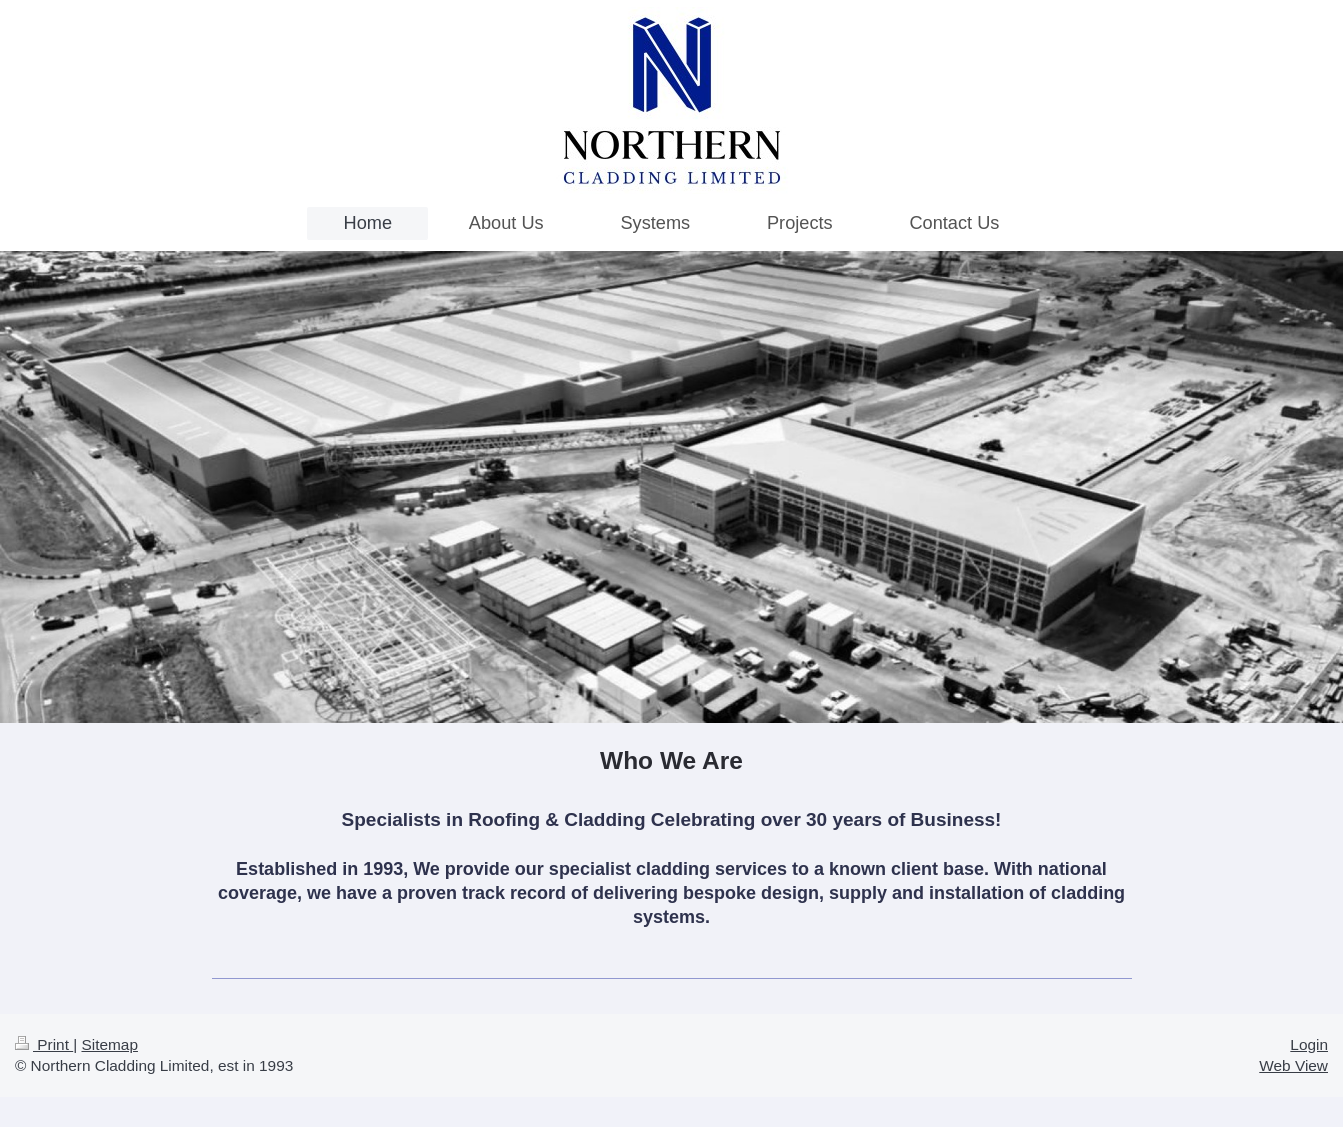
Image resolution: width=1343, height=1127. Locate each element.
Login (1309, 1044)
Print (44, 1044)
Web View (1293, 1065)
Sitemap (109, 1044)
